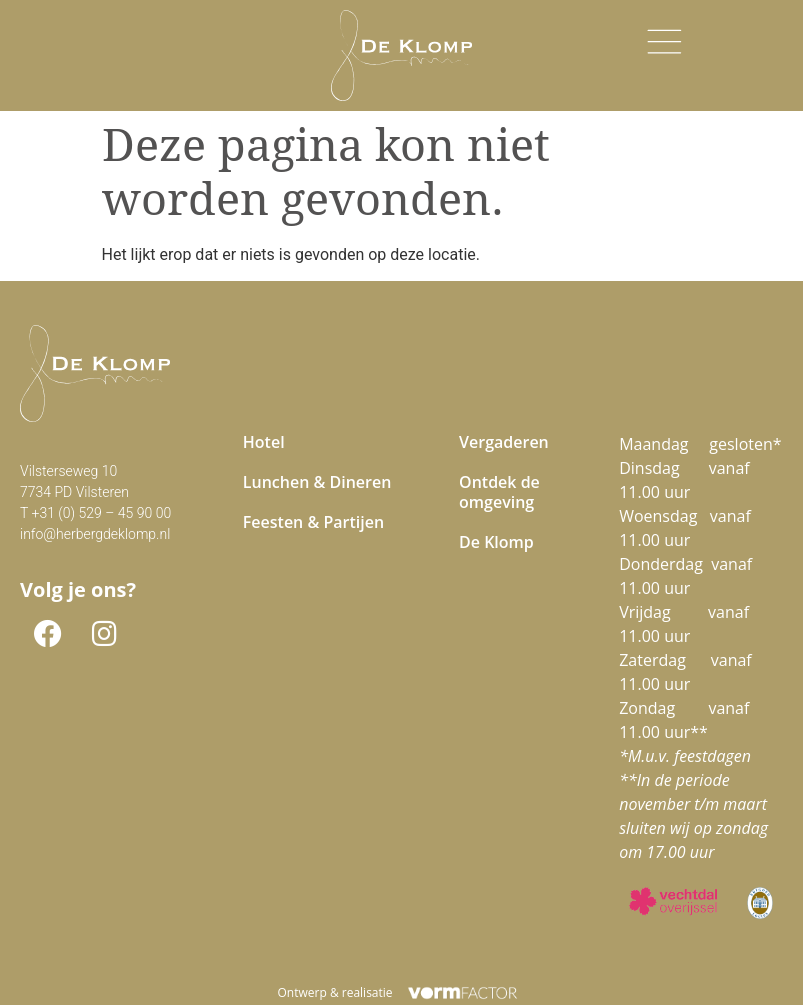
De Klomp (496, 542)
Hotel (264, 442)
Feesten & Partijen (313, 522)
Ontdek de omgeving (499, 492)
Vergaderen (504, 442)
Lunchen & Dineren (317, 482)
